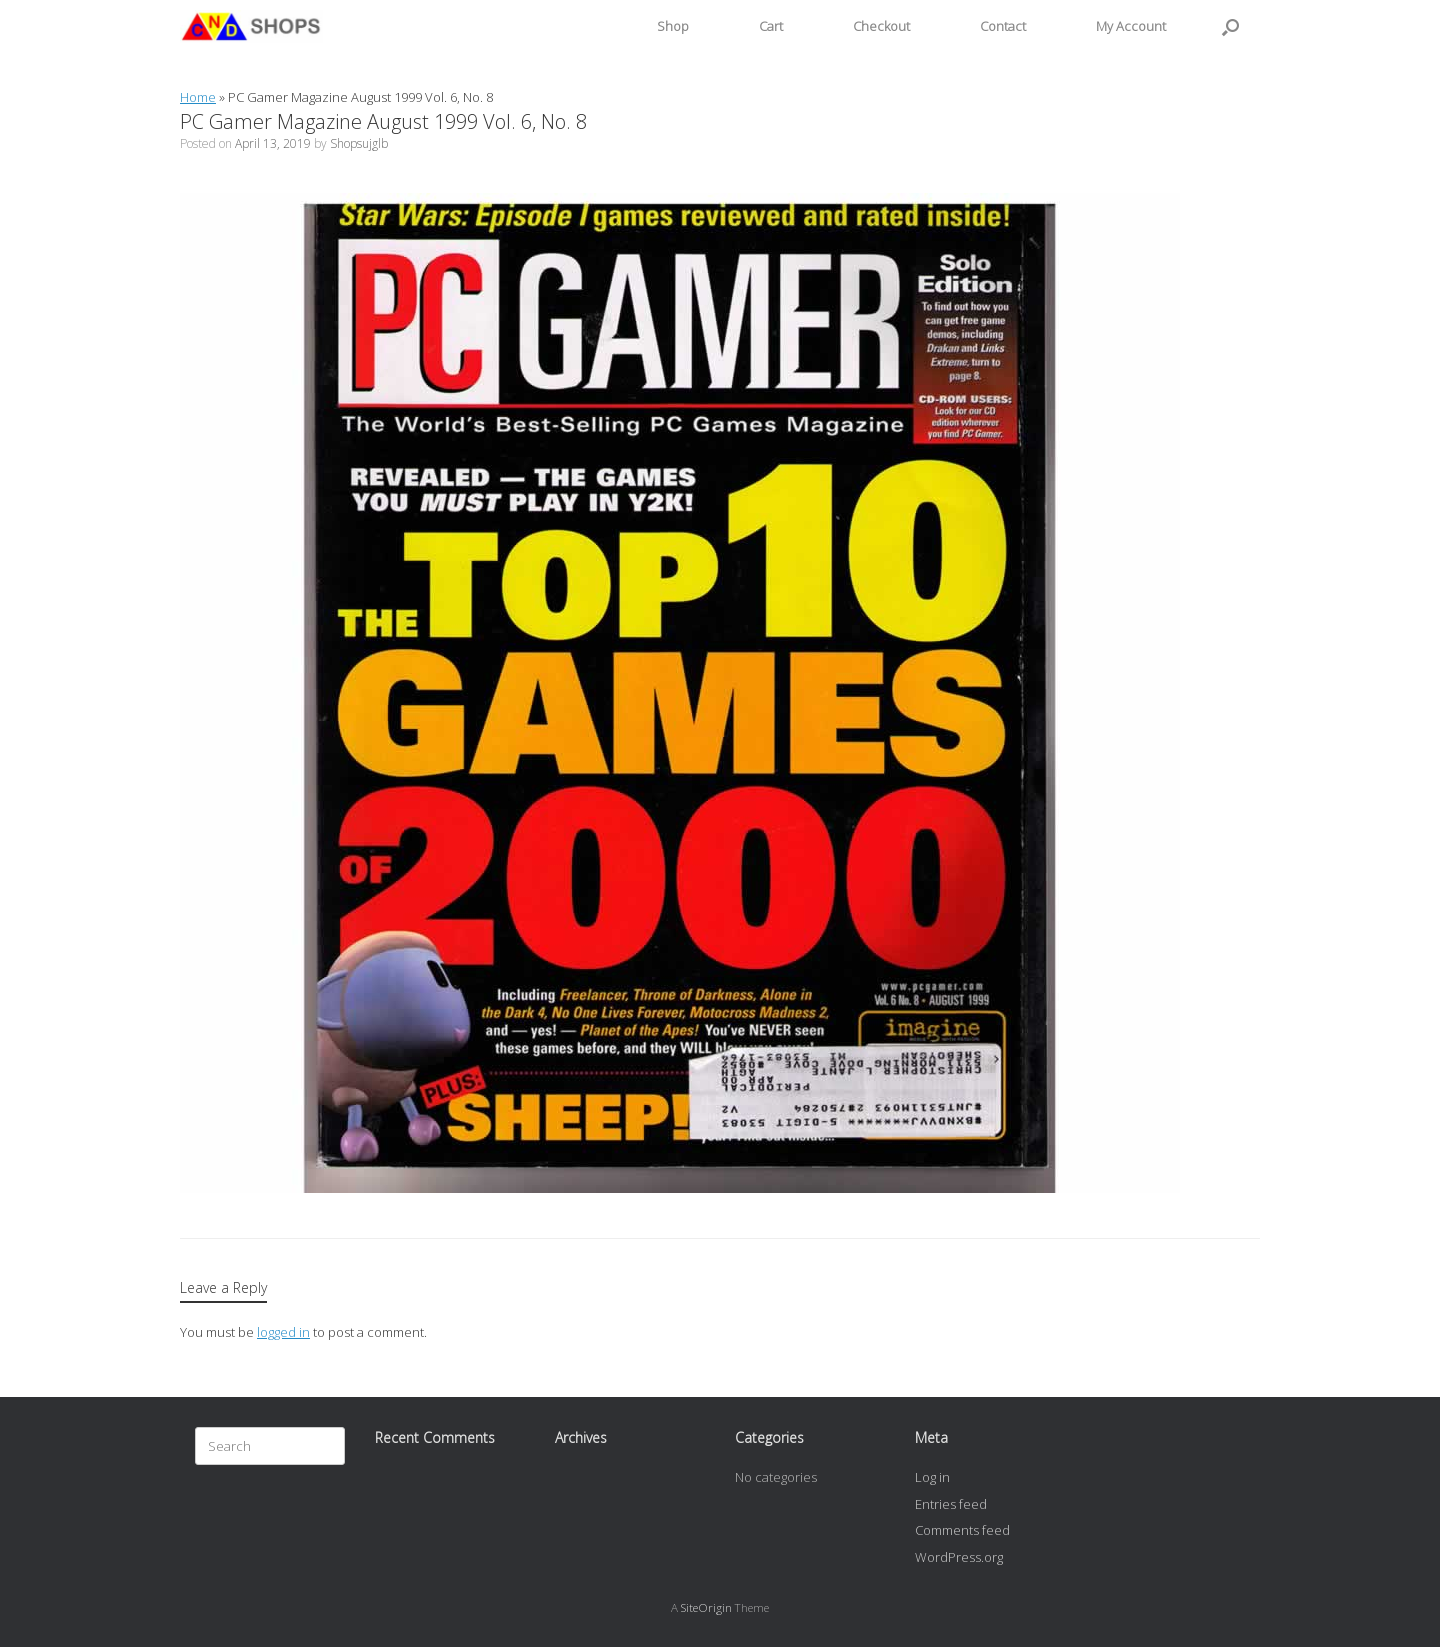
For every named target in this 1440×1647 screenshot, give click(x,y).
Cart (771, 26)
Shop (673, 26)
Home (198, 97)
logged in (283, 1332)
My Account (1131, 26)
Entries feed (951, 1504)
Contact (1003, 26)
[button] (1230, 26)
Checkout (881, 26)
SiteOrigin (706, 1607)
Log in (932, 1477)
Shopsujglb (359, 143)
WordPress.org (959, 1557)
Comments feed (962, 1530)
